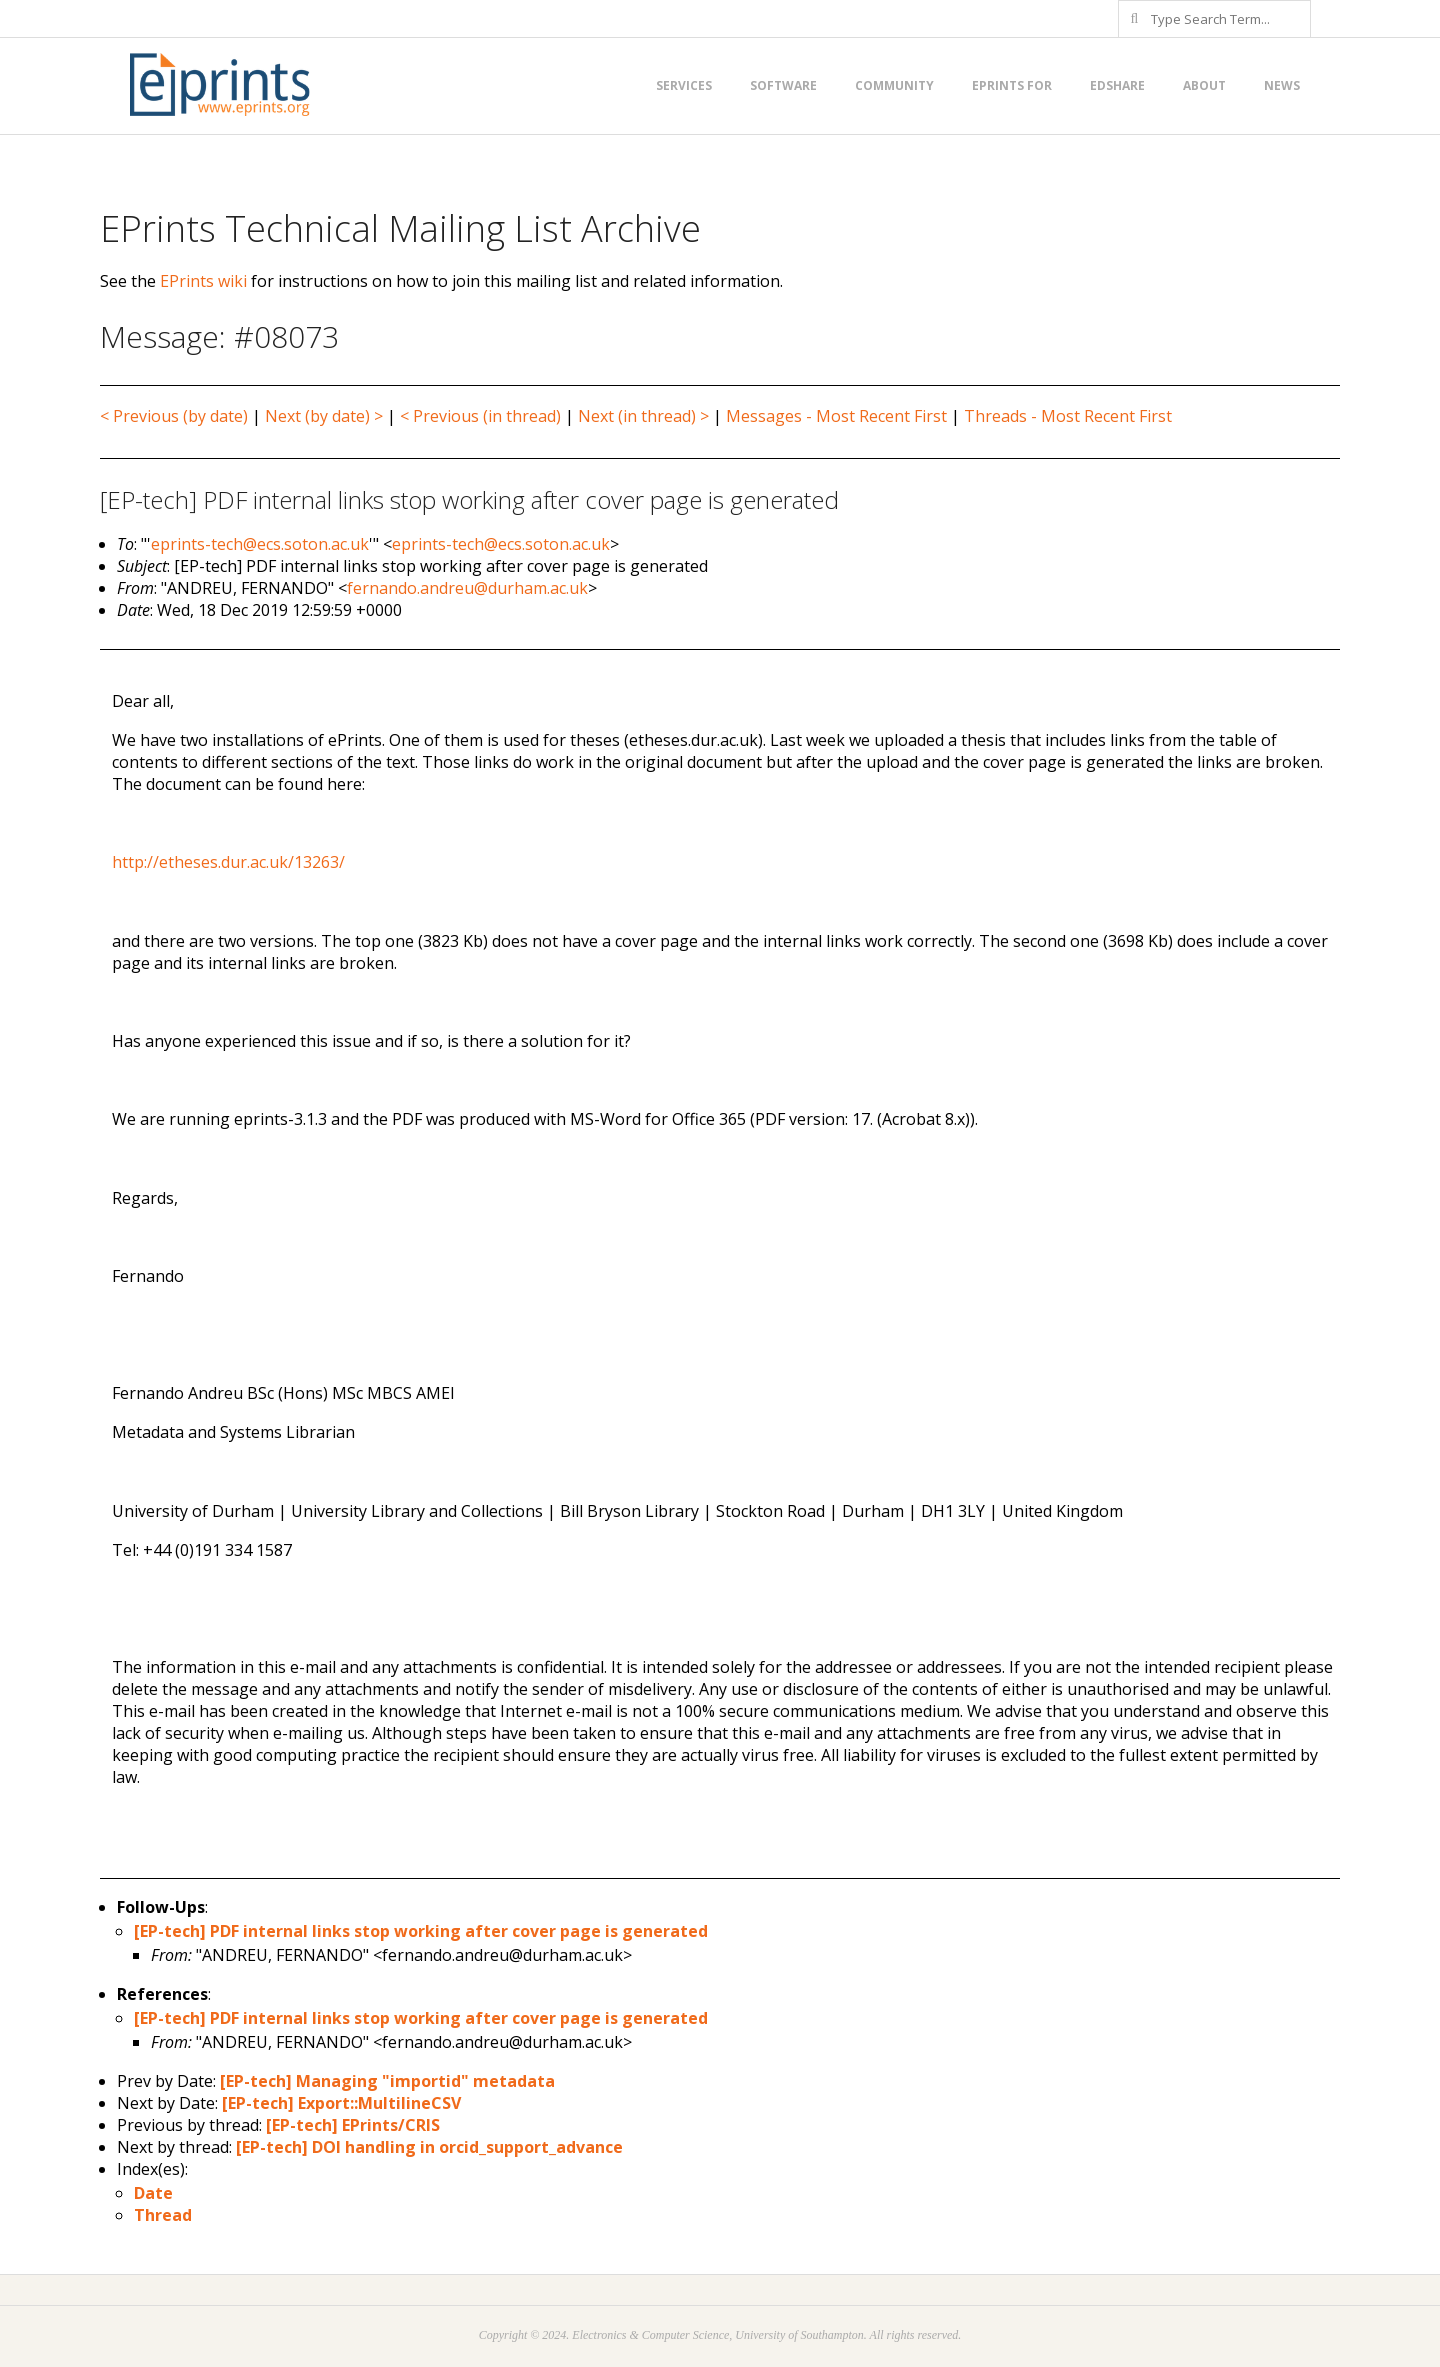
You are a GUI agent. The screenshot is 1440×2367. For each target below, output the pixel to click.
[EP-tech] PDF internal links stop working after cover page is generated (421, 1931)
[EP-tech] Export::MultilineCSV (341, 2103)
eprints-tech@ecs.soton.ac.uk (260, 544)
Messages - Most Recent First (836, 416)
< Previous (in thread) (480, 416)
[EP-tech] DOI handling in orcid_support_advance (429, 2147)
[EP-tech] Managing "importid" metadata (387, 2081)
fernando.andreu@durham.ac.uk (467, 588)
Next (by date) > (324, 416)
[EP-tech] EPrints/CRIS (353, 2125)
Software (783, 85)
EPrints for (1012, 85)
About (1204, 85)
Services (684, 85)
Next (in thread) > (643, 416)
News (1282, 85)
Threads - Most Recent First (1068, 416)
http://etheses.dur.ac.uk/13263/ (228, 862)
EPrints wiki (203, 281)
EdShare (1117, 85)
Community (894, 85)
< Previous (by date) (174, 416)
